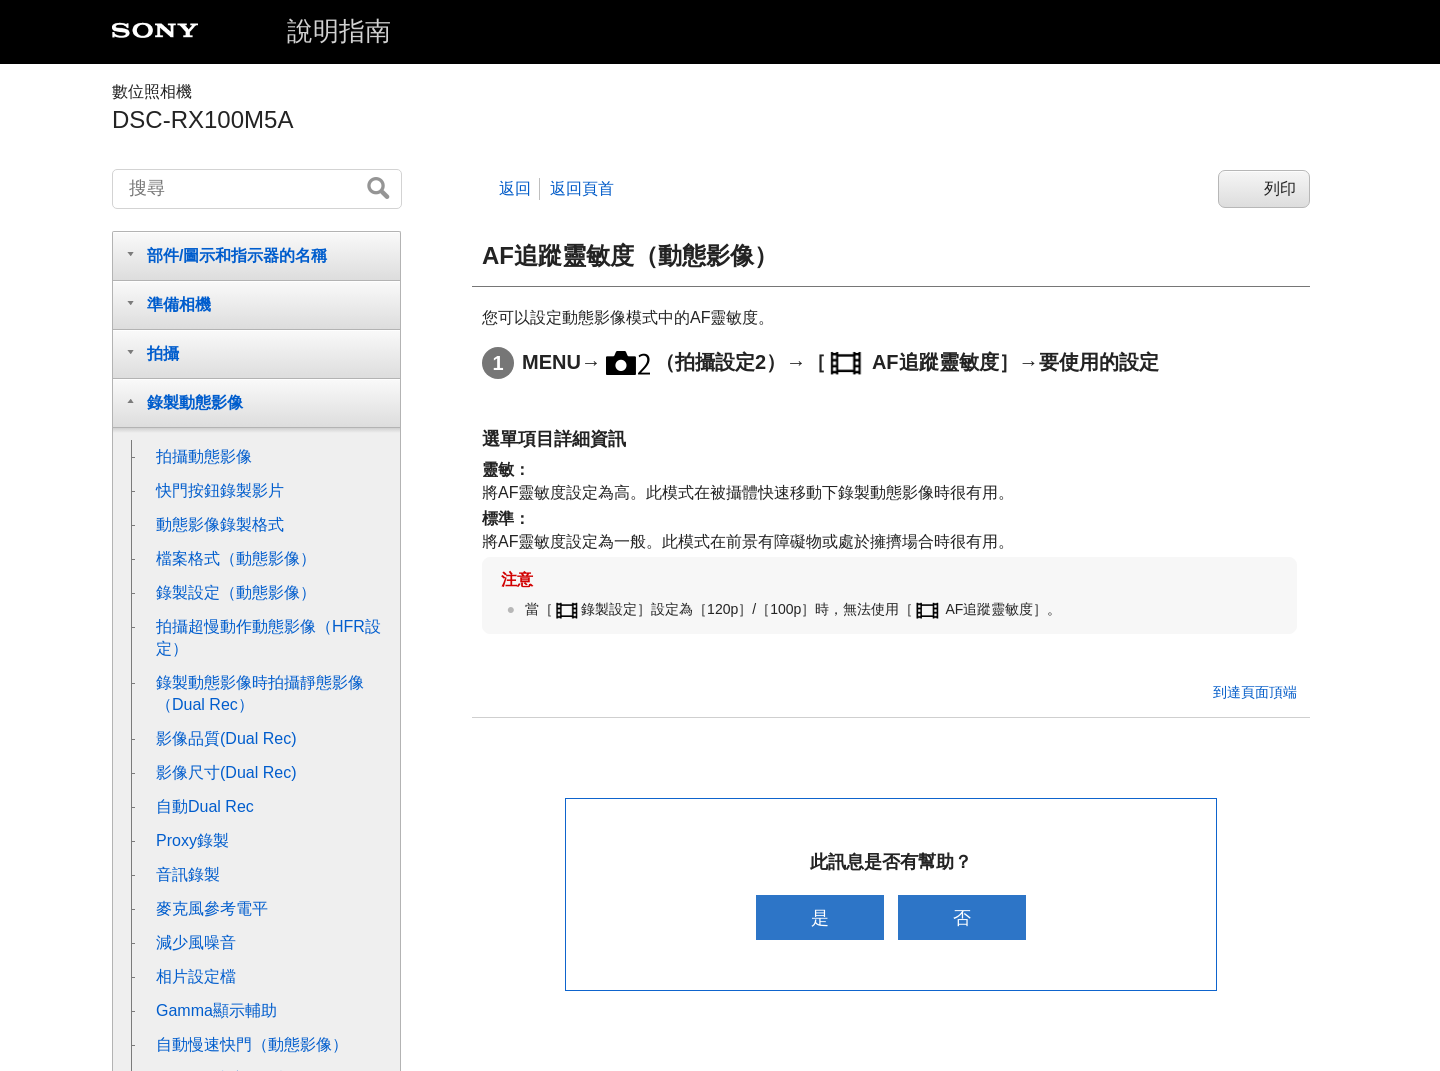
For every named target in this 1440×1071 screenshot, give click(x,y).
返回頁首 (582, 188)
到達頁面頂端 (1255, 692)
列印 (1280, 188)
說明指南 (339, 31)
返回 (515, 188)
